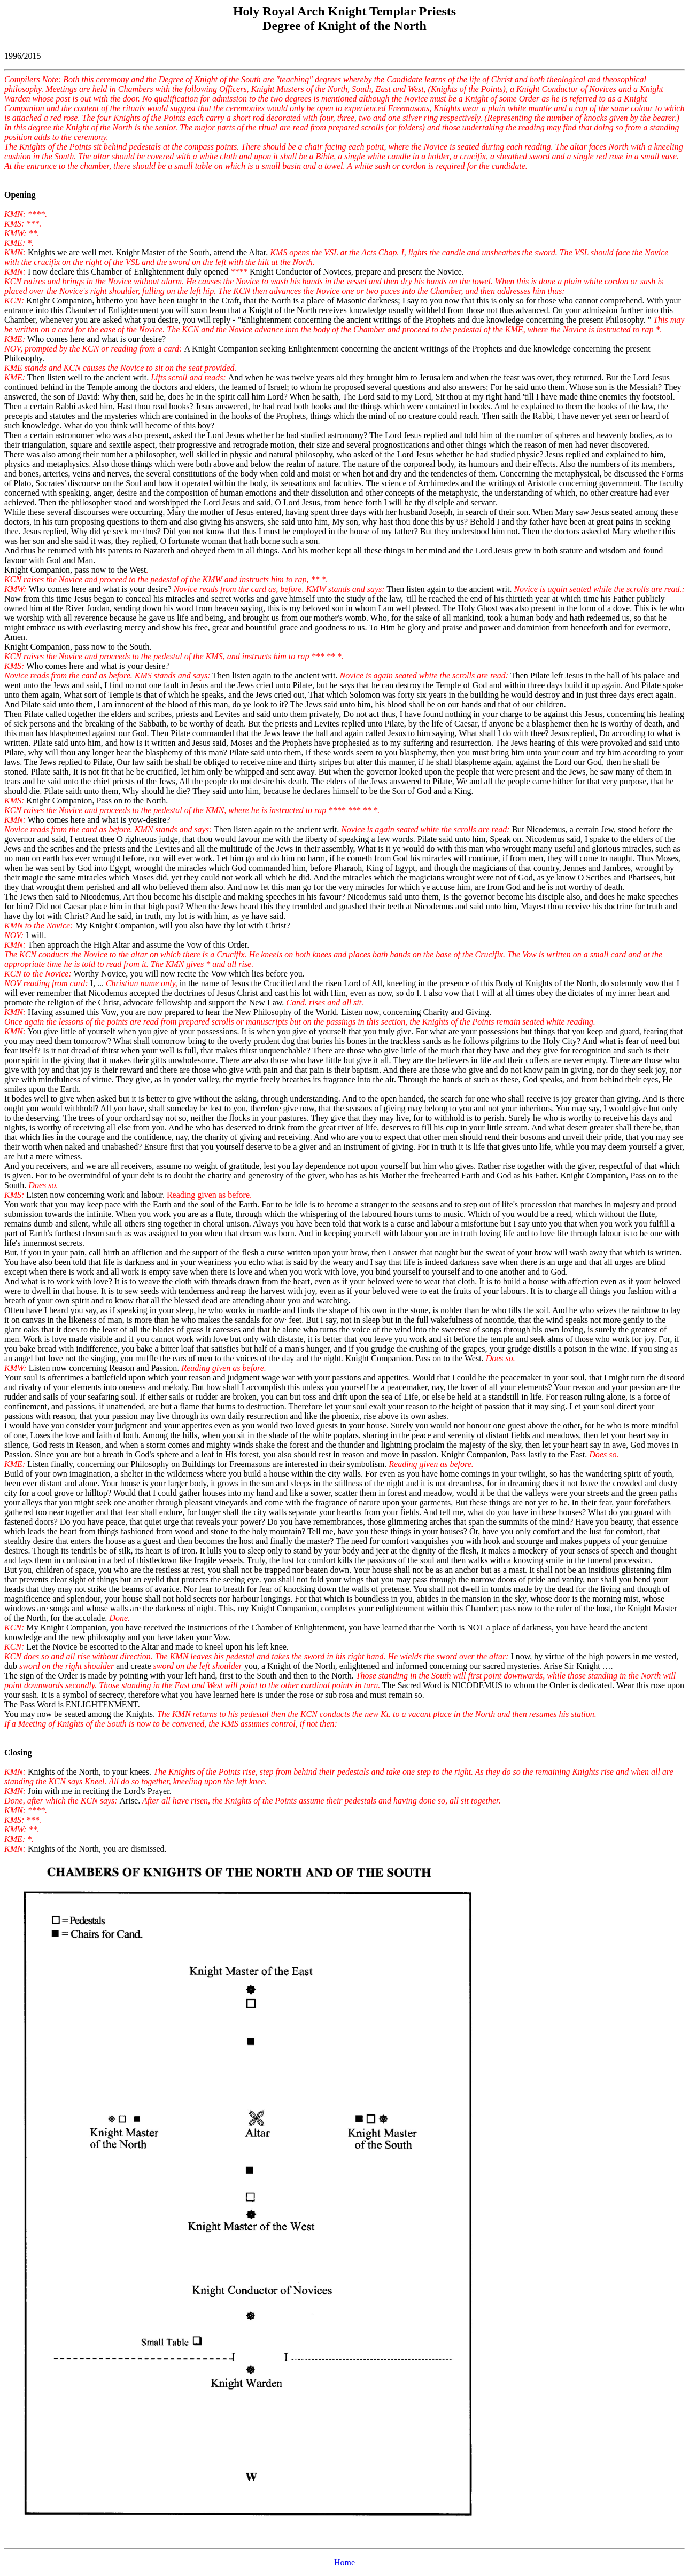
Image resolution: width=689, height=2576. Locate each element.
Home (344, 2562)
